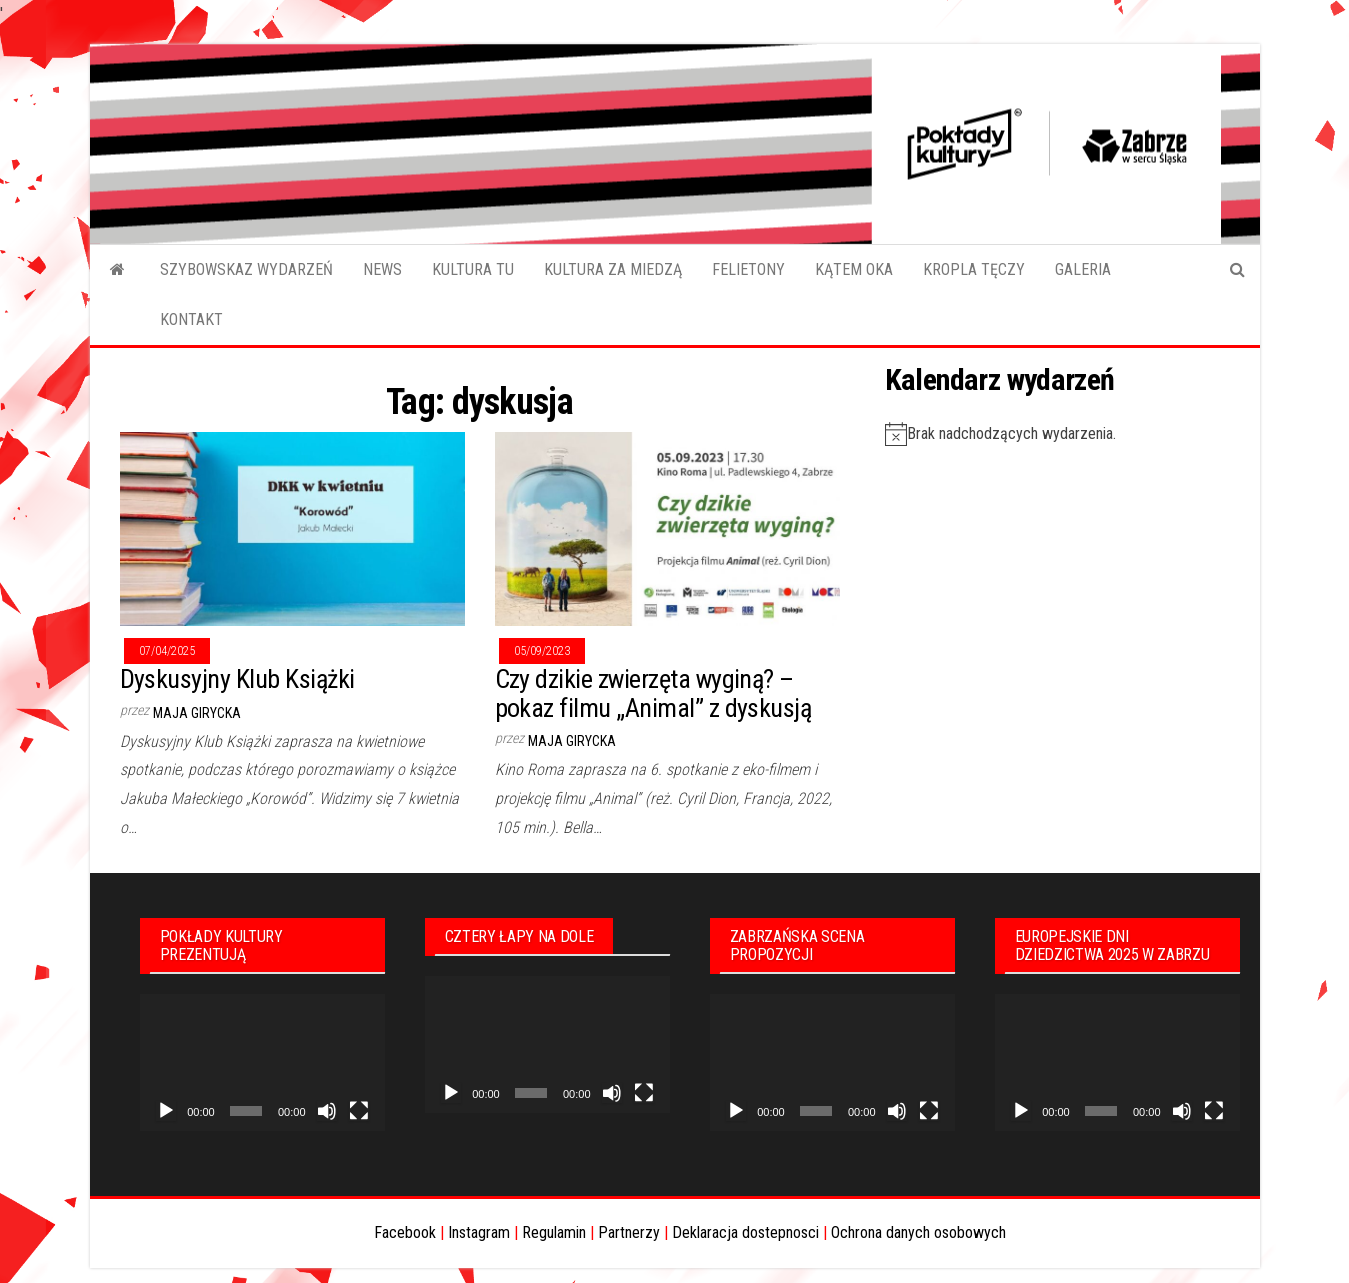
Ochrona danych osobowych (918, 1232)
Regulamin (554, 1232)
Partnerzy (629, 1232)
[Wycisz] (327, 1111)
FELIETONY (748, 269)
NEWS (382, 269)
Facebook (405, 1232)
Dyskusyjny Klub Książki (237, 679)
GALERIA (1083, 269)
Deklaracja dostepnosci (745, 1232)
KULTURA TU (473, 269)
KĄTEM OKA (854, 269)
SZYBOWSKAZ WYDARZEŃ (246, 269)
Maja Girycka (197, 713)
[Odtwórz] (166, 1111)
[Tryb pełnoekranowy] (359, 1111)
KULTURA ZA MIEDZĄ (613, 269)
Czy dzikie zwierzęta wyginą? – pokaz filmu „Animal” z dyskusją (653, 693)
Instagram (479, 1232)
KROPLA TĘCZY (974, 269)
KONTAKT (191, 319)
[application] (262, 1063)
